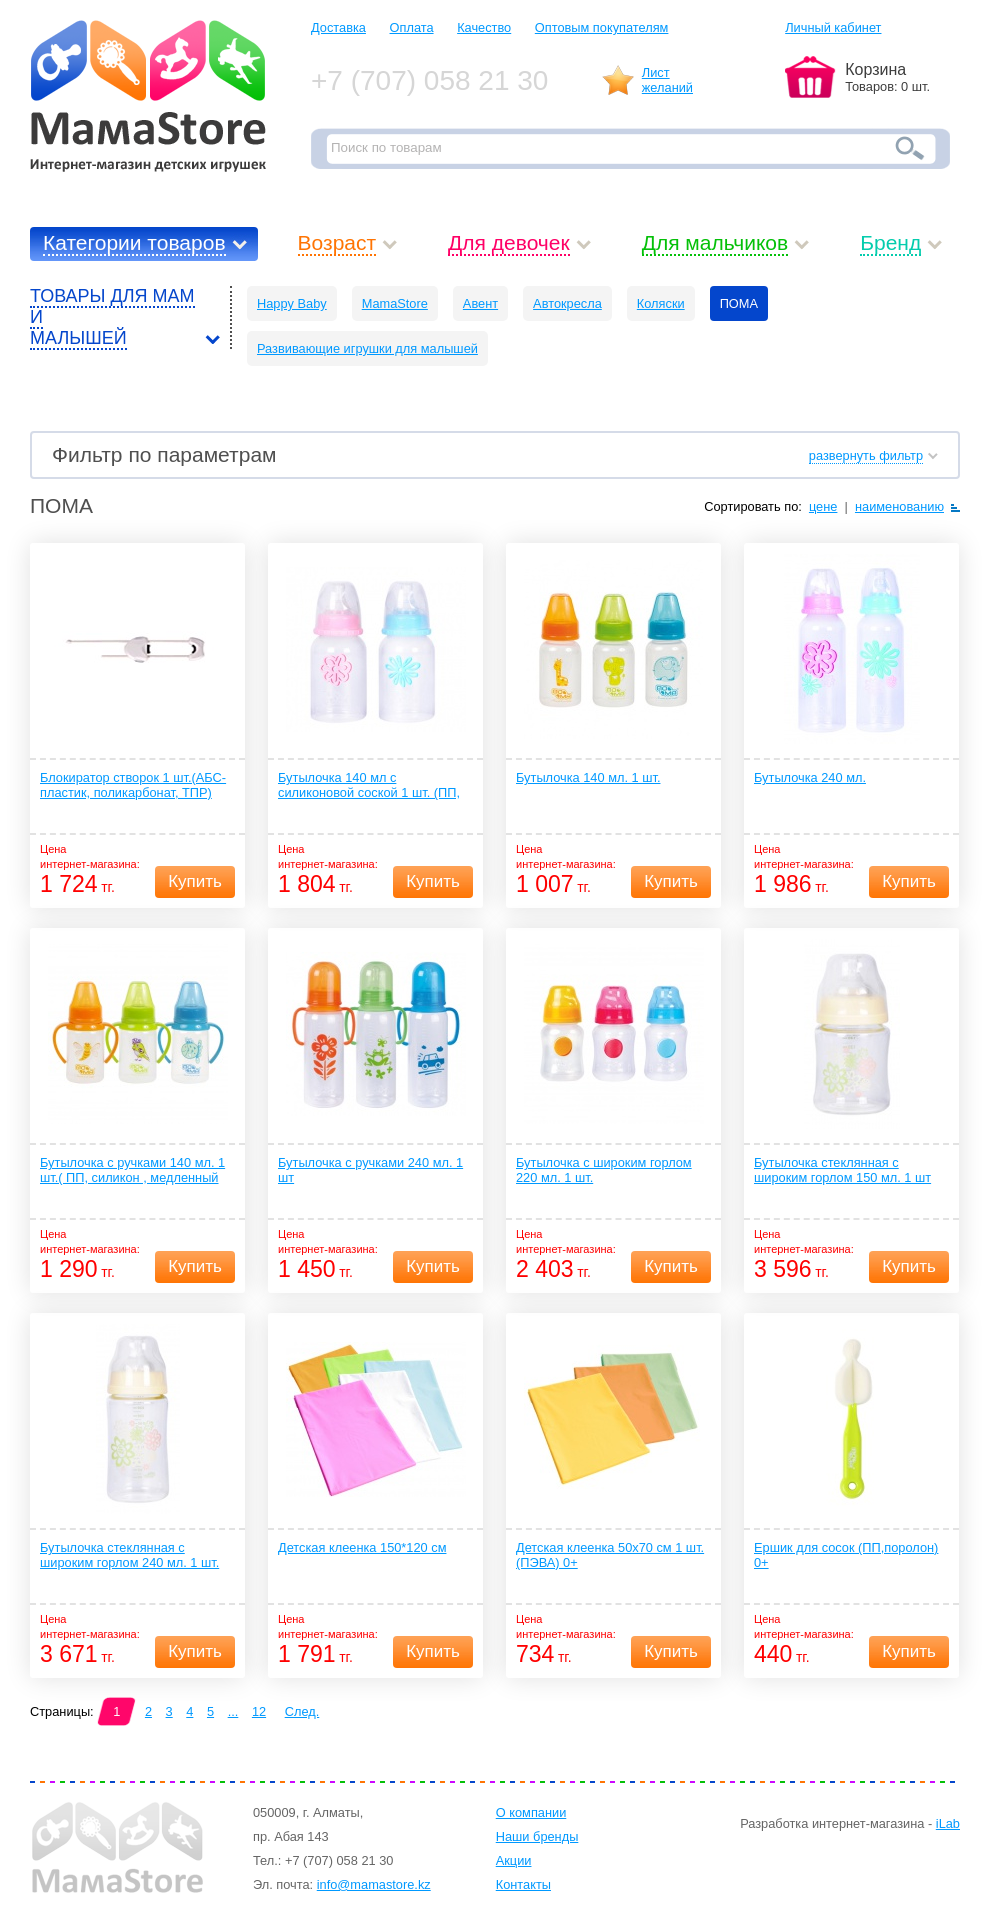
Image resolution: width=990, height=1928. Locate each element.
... (233, 1711)
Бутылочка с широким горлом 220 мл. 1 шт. (604, 1170)
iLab (948, 1823)
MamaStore (395, 303)
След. (302, 1711)
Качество (484, 27)
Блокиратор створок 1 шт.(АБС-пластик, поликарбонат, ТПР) (133, 785)
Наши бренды (537, 1836)
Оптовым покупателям (602, 27)
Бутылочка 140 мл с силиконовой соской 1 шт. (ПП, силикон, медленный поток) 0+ (369, 786)
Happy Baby (292, 303)
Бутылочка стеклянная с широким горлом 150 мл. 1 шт (842, 1170)
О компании (531, 1812)
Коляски (661, 303)
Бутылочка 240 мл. (810, 777)
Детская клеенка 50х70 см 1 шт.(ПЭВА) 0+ (610, 1555)
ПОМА (739, 303)
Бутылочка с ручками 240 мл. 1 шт (370, 1170)
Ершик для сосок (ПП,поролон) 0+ (846, 1555)
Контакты (523, 1884)
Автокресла (567, 303)
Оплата (412, 27)
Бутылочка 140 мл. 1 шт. (588, 777)
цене (823, 506)
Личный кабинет (833, 27)
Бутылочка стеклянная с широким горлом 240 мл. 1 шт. (129, 1555)
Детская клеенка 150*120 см (362, 1547)
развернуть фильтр (866, 455)
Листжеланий (667, 80)
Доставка (338, 27)
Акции (514, 1860)
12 (259, 1711)
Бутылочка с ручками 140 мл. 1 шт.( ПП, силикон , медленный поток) (132, 1171)
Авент (480, 303)
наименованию (899, 506)
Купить (195, 881)
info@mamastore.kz (374, 1884)
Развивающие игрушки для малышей (367, 348)
